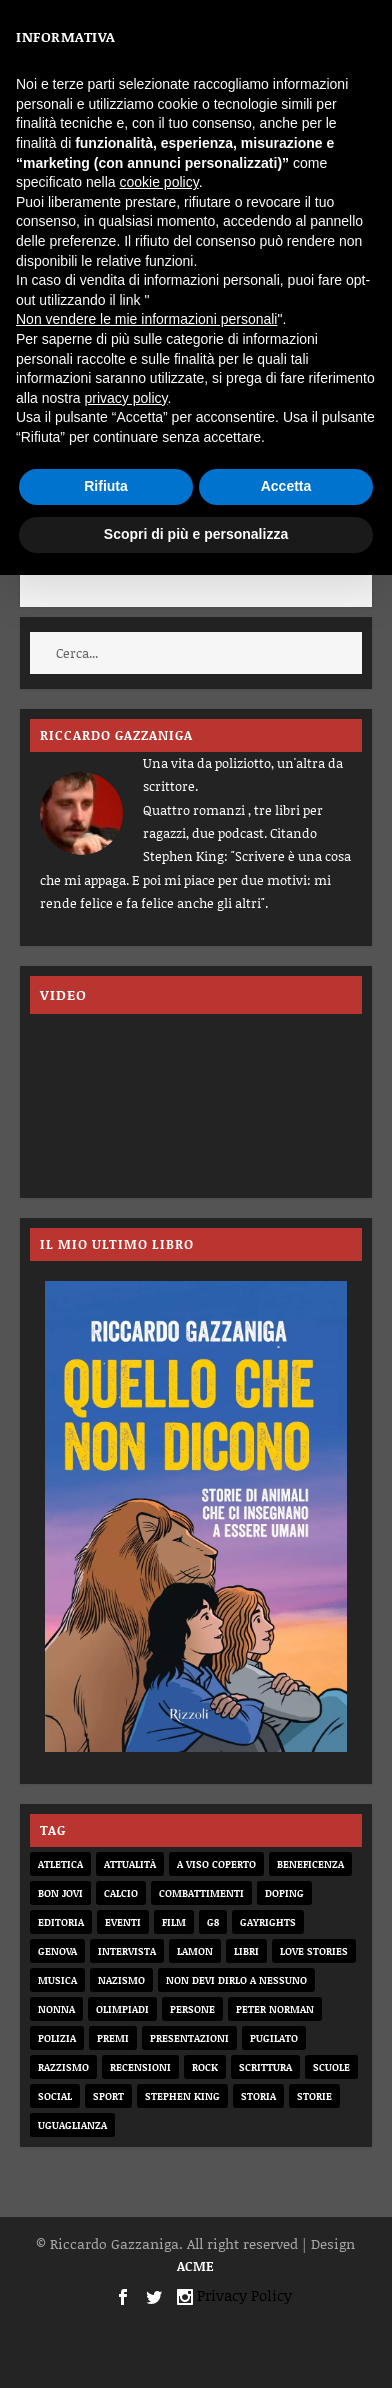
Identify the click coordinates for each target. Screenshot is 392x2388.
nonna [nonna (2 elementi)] (56, 2009)
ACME (195, 2266)
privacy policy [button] (125, 398)
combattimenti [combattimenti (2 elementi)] (201, 1893)
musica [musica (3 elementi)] (57, 1980)
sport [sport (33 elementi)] (108, 2096)
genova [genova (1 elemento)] (57, 1951)
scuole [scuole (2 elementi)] (331, 2067)
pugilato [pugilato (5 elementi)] (274, 2038)
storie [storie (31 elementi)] (314, 2096)
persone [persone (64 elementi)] (192, 2009)
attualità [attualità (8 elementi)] (130, 1864)
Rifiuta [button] (106, 486)
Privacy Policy (244, 2295)
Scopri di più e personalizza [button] (196, 534)
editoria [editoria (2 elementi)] (61, 1922)
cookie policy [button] (159, 182)
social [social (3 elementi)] (55, 2096)
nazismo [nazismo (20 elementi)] (121, 1980)
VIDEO (63, 994)
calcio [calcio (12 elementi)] (121, 1893)
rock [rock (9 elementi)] (205, 2067)
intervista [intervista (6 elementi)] (127, 1951)
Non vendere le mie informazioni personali (146, 319)
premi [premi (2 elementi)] (113, 2038)
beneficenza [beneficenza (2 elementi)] (310, 1864)
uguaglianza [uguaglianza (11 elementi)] (72, 2125)
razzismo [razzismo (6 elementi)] (63, 2067)
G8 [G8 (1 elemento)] (213, 1922)
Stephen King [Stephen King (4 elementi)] (182, 2096)
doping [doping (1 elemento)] (284, 1893)
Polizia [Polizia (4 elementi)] (57, 2038)
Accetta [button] (286, 486)
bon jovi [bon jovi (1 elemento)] (60, 1893)
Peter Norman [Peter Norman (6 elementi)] (275, 2009)
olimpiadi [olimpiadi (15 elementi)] (122, 2009)
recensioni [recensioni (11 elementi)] (140, 2067)
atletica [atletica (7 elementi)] (60, 1864)
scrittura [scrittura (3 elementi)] (265, 2067)
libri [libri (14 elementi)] (246, 1951)
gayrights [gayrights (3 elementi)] (268, 1922)
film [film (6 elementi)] (174, 1922)
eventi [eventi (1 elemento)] (123, 1922)
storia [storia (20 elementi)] (258, 2096)
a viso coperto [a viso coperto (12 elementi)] (216, 1864)
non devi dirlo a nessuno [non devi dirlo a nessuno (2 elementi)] (236, 1980)
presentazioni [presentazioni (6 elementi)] (189, 2038)
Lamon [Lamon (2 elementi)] (195, 1951)
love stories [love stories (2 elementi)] (314, 1951)
